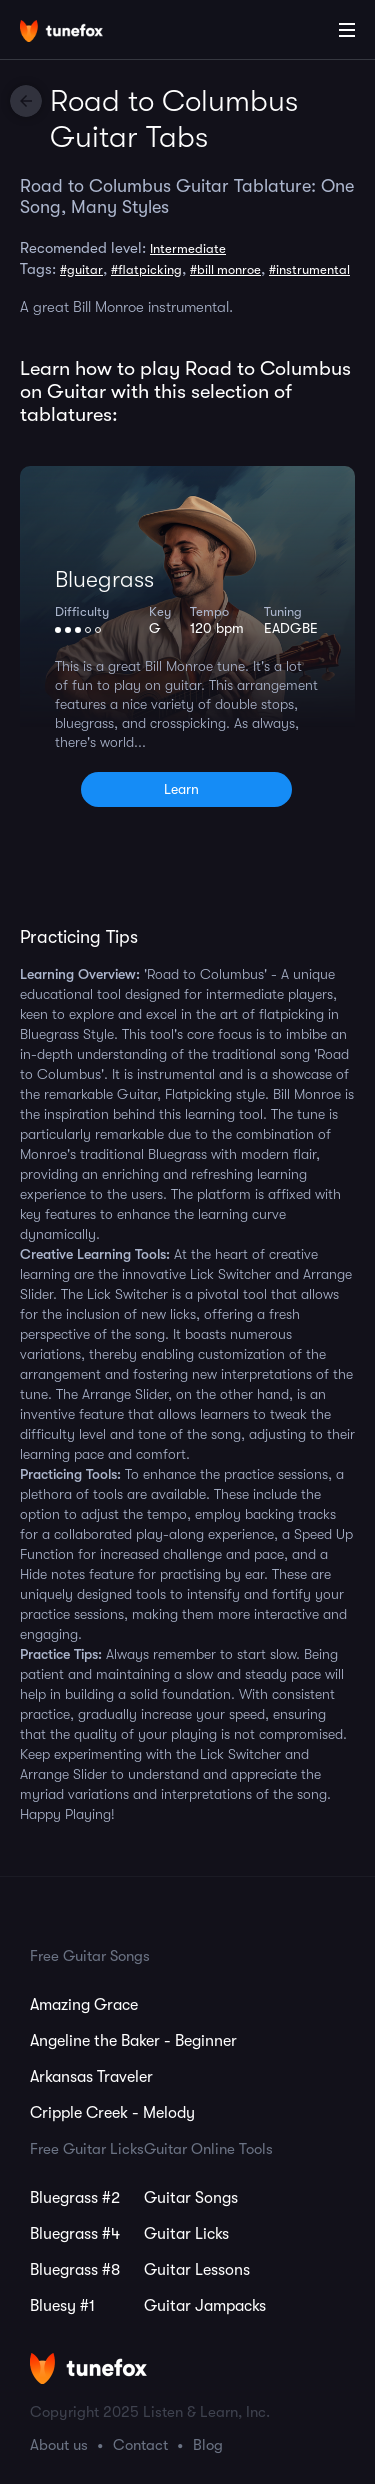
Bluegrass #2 (75, 2198)
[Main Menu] (347, 30)
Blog (208, 2445)
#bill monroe (225, 269)
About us (59, 2445)
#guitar (81, 269)
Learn (181, 789)
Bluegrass (104, 579)
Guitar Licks (186, 2234)
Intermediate (188, 248)
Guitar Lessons (197, 2270)
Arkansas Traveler (91, 2077)
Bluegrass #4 (75, 2234)
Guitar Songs (191, 2198)
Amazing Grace (84, 2005)
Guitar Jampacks (205, 2306)
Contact (140, 2445)
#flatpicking (146, 269)
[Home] (80, 33)
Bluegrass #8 (75, 2270)
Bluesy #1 (62, 2306)
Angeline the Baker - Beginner (133, 2041)
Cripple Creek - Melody (112, 2113)
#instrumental (309, 269)
